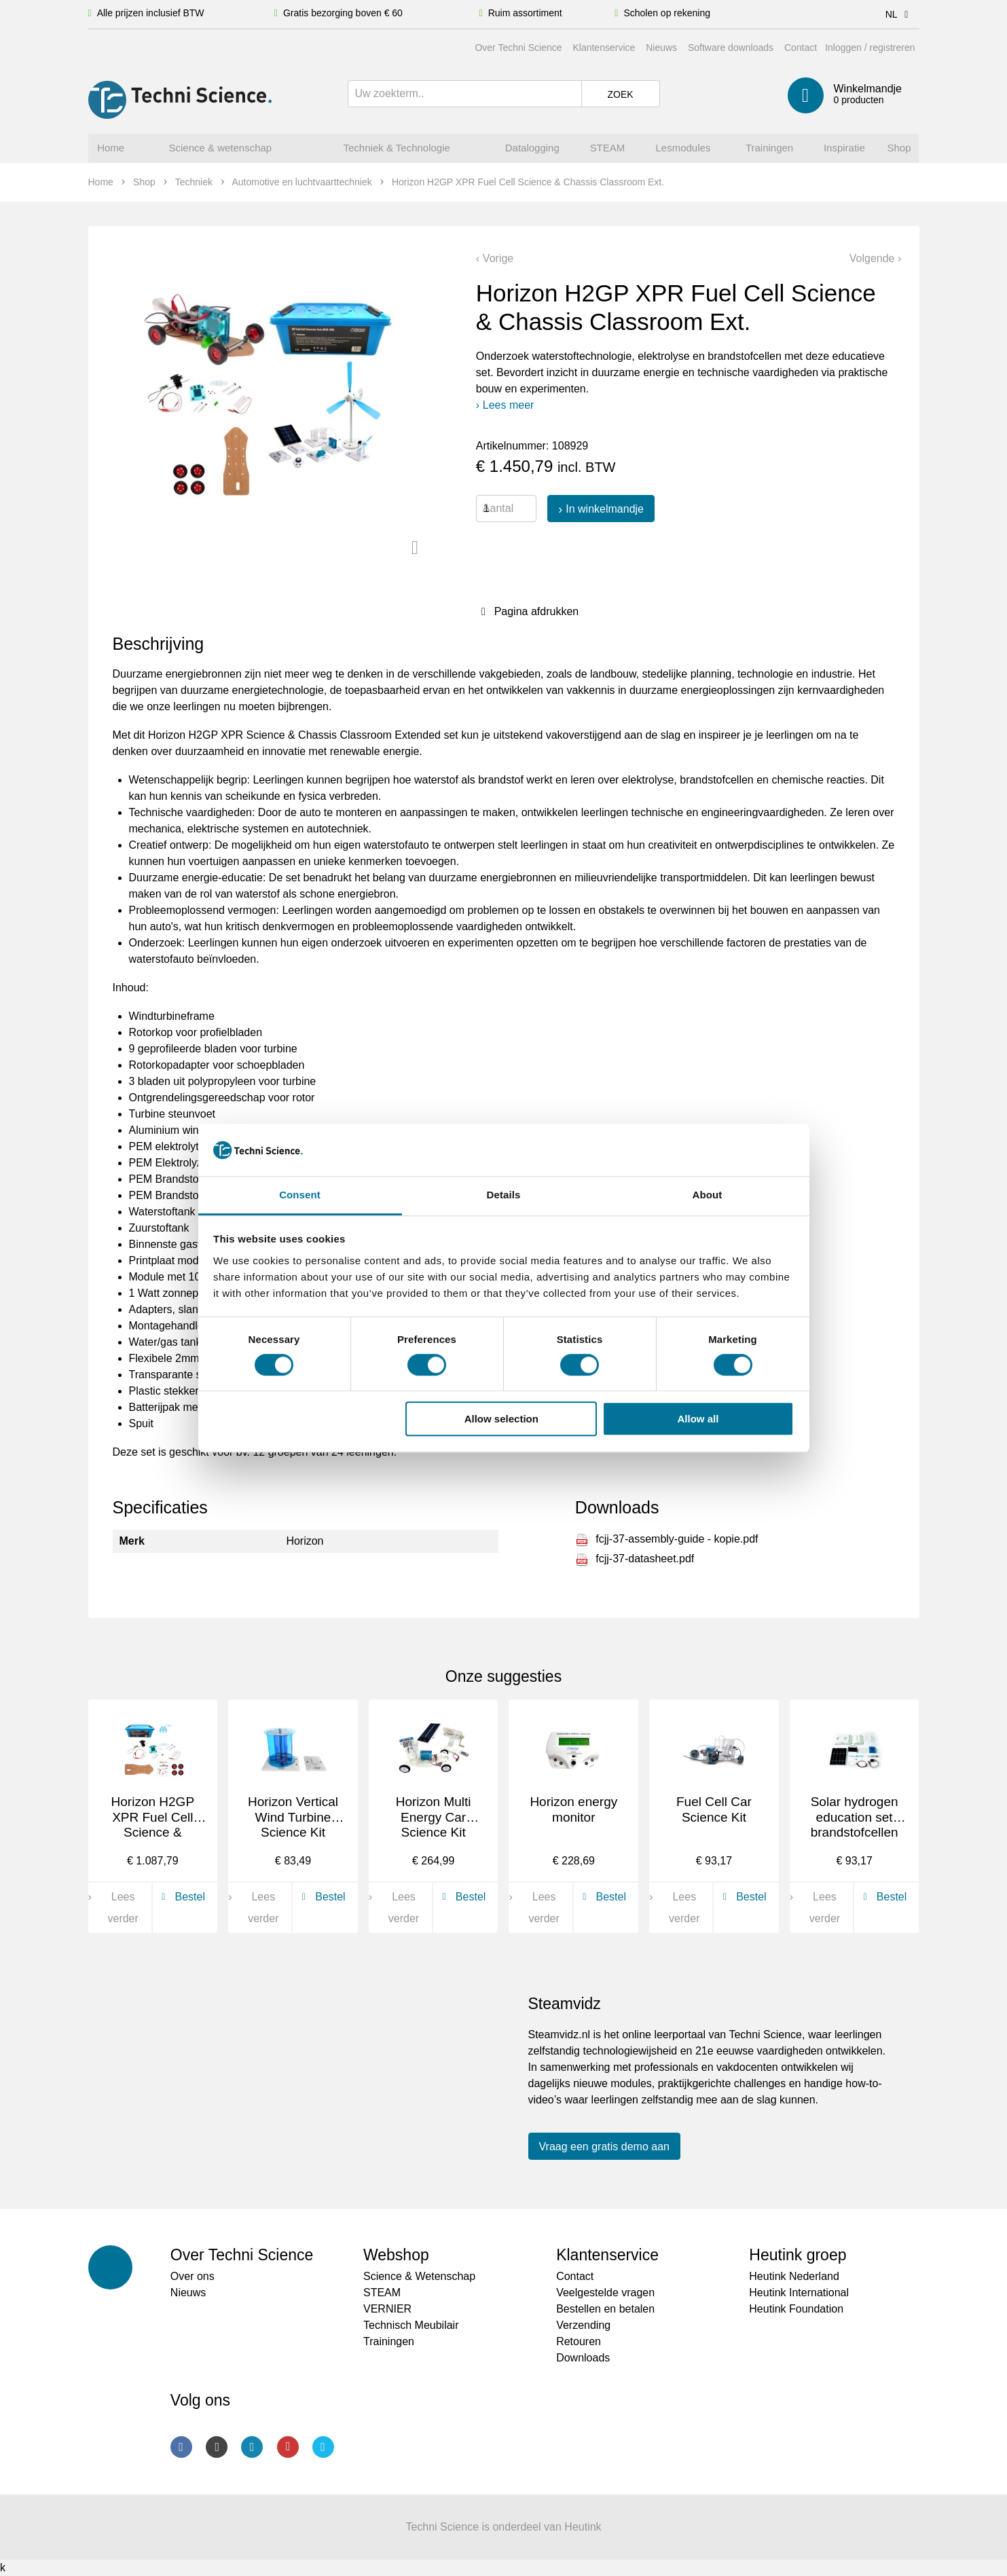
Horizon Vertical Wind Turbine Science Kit (293, 1817)
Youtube (288, 2447)
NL (899, 14)
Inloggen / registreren (870, 47)
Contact (800, 47)
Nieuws (661, 47)
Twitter (323, 2447)
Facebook (181, 2447)
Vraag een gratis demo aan (604, 2146)
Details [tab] (504, 1194)
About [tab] (707, 1194)
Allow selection (501, 1418)
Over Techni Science (518, 47)
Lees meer (508, 405)
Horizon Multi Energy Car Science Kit (433, 1817)
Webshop (396, 2255)
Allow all (698, 1418)
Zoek (620, 94)
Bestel (181, 1896)
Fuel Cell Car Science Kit (714, 1809)
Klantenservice (603, 47)
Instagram (216, 2447)
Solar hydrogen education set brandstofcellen (854, 1817)
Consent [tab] (300, 1194)
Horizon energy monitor (573, 1809)
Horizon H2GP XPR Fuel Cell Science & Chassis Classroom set (153, 1833)
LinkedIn (252, 2447)
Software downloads (730, 47)
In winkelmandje (605, 509)
